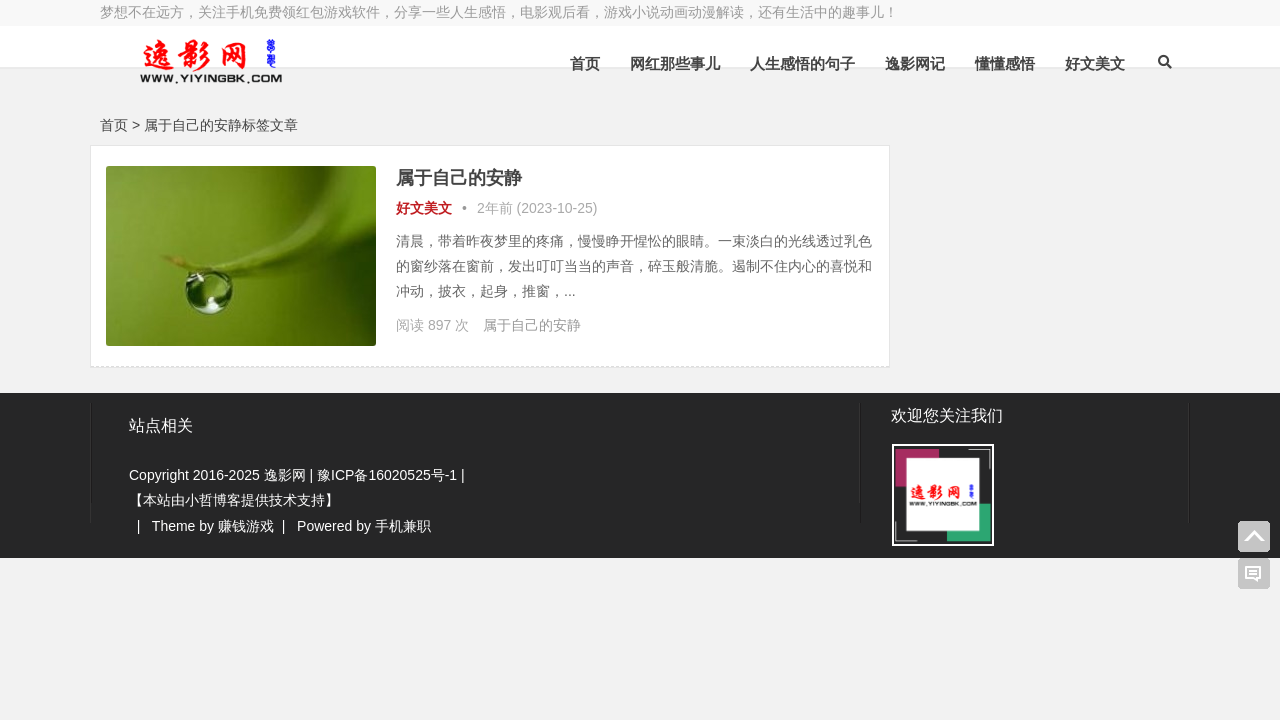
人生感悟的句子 (802, 63)
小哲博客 (213, 500)
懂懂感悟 (1005, 63)
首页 (585, 63)
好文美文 (1095, 63)
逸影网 (285, 475)
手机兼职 (403, 526)
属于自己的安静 (459, 178)
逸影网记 (915, 63)
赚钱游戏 (246, 526)
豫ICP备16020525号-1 (387, 475)
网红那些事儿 (675, 63)
